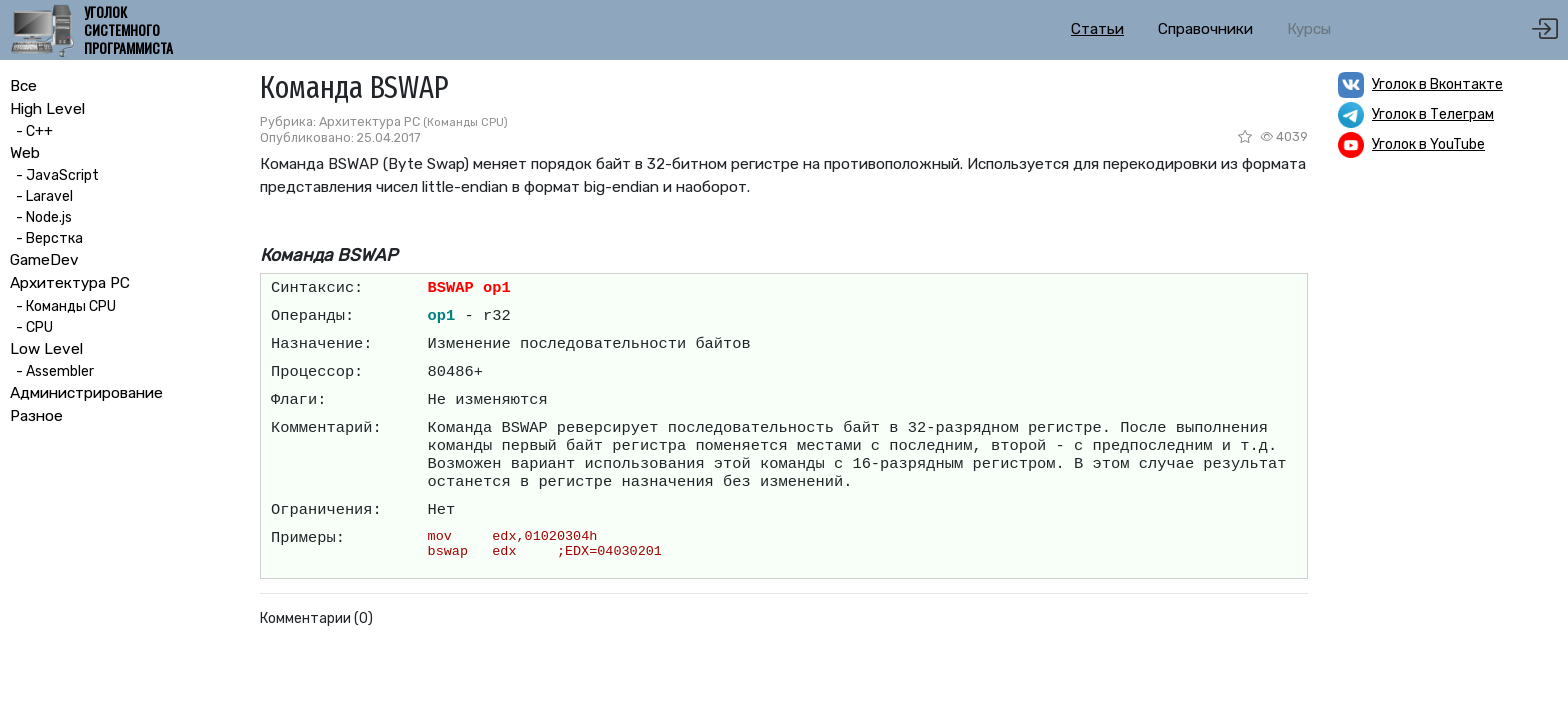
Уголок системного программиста (128, 30)
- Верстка (46, 238)
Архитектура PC (70, 283)
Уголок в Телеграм (1433, 114)
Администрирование (86, 393)
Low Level (46, 349)
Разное (36, 416)
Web (25, 153)
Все (23, 86)
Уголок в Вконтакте (1437, 84)
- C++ (31, 131)
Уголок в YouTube (1428, 144)
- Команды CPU (63, 306)
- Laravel (41, 196)
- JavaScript (54, 175)
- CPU (31, 327)
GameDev (44, 260)
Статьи (1097, 29)
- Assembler (52, 371)
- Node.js (41, 217)
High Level (47, 109)
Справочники (1205, 29)
